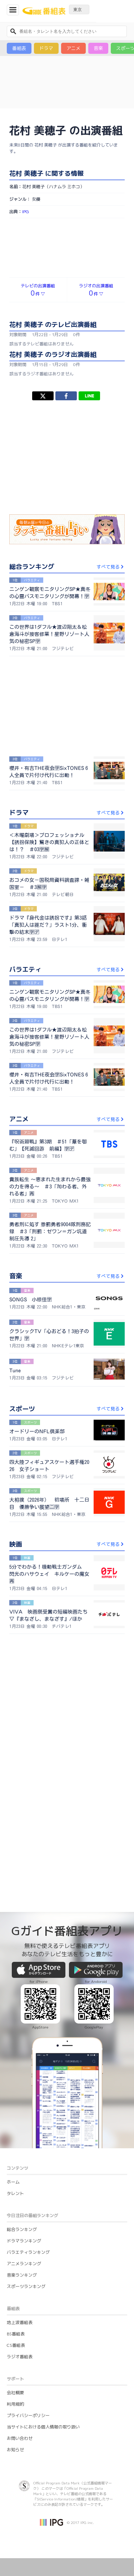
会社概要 (15, 2393)
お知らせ (15, 2450)
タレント (15, 2193)
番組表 (19, 48)
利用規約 (15, 2404)
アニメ (73, 48)
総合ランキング (22, 2229)
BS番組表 (16, 2334)
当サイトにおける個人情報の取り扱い (43, 2427)
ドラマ (46, 48)
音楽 (98, 48)
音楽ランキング (22, 2275)
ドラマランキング (24, 2241)
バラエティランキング (28, 2252)
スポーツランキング (26, 2286)
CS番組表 (16, 2345)
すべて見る (110, 567)
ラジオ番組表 (20, 2357)
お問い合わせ (20, 2438)
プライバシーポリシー (28, 2415)
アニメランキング (24, 2264)
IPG (25, 212)
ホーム (13, 2182)
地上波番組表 (20, 2322)
